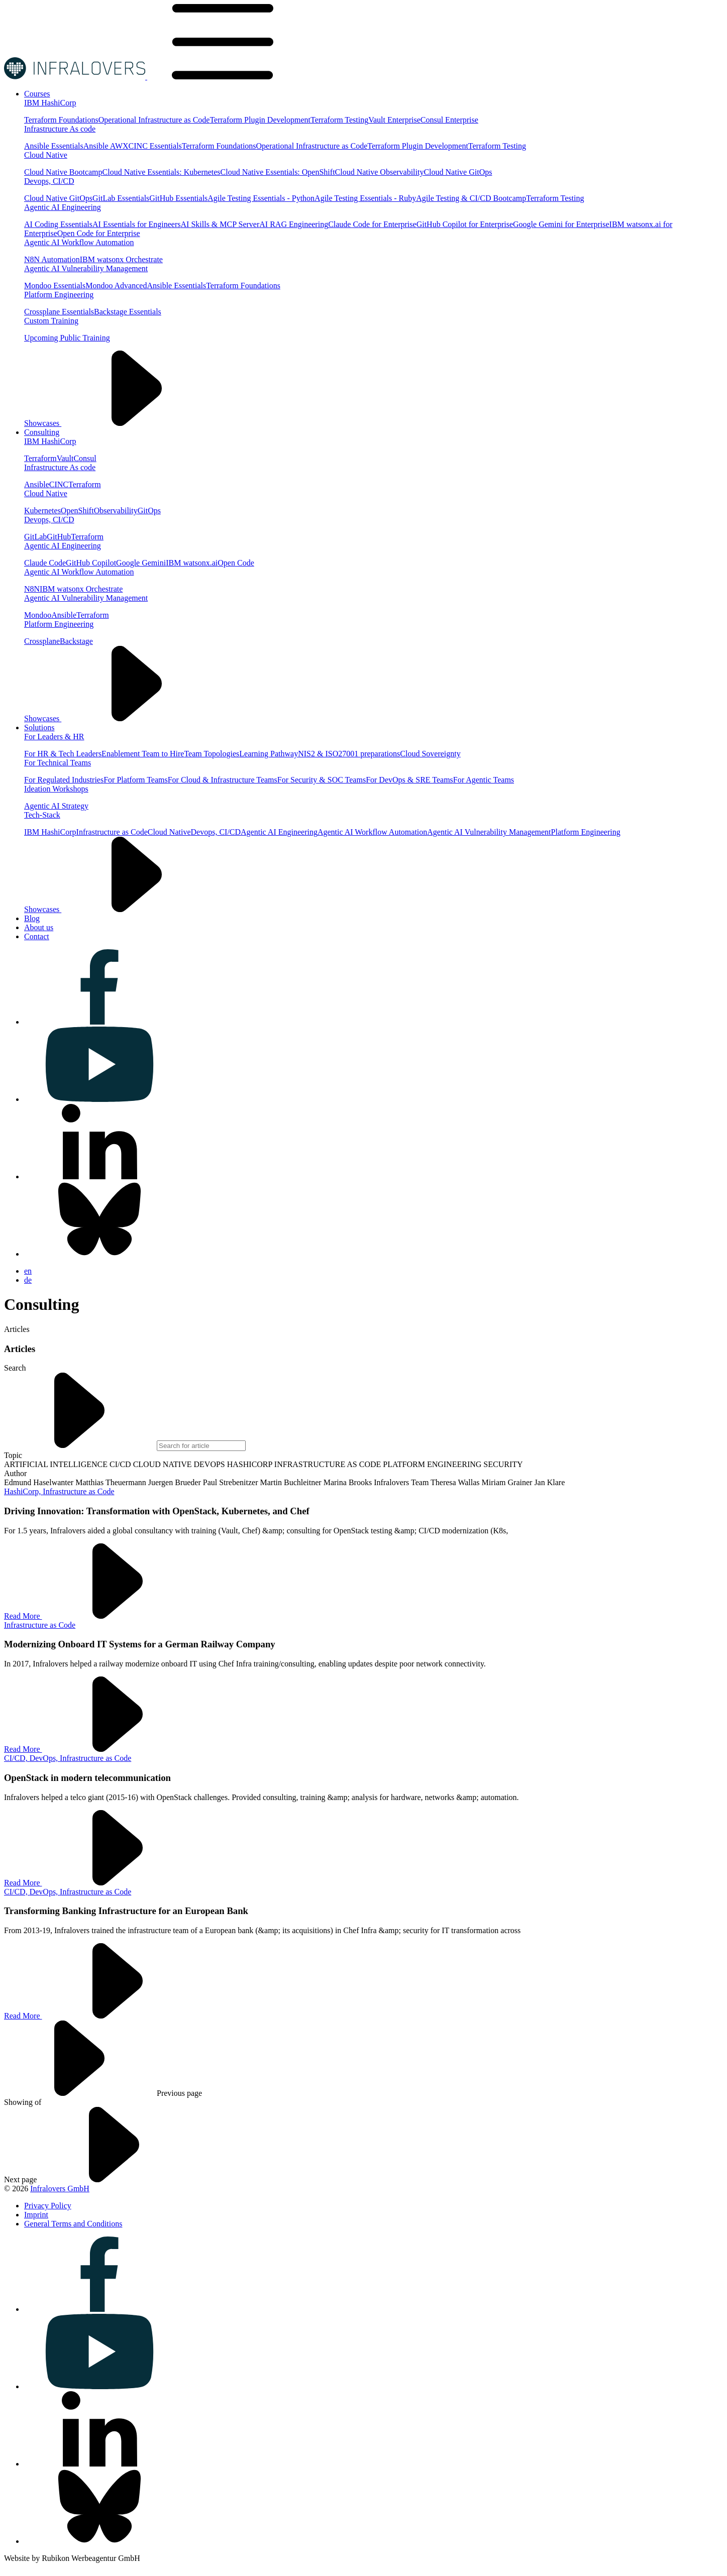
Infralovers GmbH (59, 2188)
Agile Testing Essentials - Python (261, 198)
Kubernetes (42, 510)
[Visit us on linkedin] (99, 1176)
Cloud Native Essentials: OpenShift (278, 172)
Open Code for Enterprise (98, 233)
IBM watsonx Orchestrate (121, 259)
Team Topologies (211, 753)
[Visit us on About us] (38, 927)
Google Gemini (141, 562)
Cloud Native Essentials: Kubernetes (161, 172)
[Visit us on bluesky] (99, 1254)
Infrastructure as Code (112, 832)
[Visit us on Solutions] (39, 727)
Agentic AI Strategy (56, 806)
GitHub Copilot (91, 562)
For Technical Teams (57, 762)
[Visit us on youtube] (99, 1099)
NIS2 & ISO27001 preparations (349, 753)
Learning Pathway (268, 753)
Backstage (76, 641)
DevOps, (45, 1758)
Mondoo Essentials (54, 285)
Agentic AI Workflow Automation (79, 242)
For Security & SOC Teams (321, 779)
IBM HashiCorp (50, 102)
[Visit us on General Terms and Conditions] (73, 2223)
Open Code (236, 562)
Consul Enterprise (449, 120)
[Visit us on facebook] (99, 1022)
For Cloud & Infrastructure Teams (222, 779)
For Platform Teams (135, 779)
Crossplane (42, 641)
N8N (32, 589)
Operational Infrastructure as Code (154, 120)
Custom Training (51, 320)
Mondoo (37, 615)
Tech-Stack (42, 815)
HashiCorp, (23, 1491)
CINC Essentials (155, 146)
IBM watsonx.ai (192, 562)
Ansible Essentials (53, 146)
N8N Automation (52, 259)
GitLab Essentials (120, 198)
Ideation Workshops (56, 789)
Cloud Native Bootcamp (63, 172)
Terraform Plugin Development (260, 120)
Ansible (36, 484)
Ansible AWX (106, 146)
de (28, 1280)
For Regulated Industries (63, 779)
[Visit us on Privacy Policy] (47, 2205)
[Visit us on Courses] (37, 93)
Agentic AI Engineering (62, 207)
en (28, 1271)
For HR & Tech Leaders (62, 753)
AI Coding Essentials (58, 224)
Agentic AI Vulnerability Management (86, 268)
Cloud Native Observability (379, 172)
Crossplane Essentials (59, 311)
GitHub (59, 536)
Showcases (118, 423)
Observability (116, 510)
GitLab (35, 536)
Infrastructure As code (59, 129)
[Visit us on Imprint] (36, 2214)
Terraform (40, 458)
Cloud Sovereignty (430, 753)
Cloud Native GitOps (458, 172)
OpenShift (77, 510)
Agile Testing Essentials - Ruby (365, 198)
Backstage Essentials (127, 311)
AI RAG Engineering (293, 224)
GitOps (149, 510)
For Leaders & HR (54, 736)
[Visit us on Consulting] (41, 432)
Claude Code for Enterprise (372, 224)
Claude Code (45, 562)
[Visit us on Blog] (32, 918)
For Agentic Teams (483, 779)
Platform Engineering (58, 294)
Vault (65, 458)
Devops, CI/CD (49, 181)
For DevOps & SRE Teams (409, 779)
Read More (98, 1616)
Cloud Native (45, 155)
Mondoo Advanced (116, 285)
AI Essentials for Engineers (136, 224)
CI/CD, (17, 1758)
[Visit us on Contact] (36, 936)
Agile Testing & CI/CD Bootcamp (471, 198)
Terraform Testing (339, 120)
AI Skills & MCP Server (220, 224)
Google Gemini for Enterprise (561, 224)
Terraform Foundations (61, 120)
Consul (84, 458)
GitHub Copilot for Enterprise (465, 224)
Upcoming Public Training (67, 337)
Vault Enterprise (394, 120)
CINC (58, 484)
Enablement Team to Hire (142, 753)
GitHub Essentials (178, 198)
